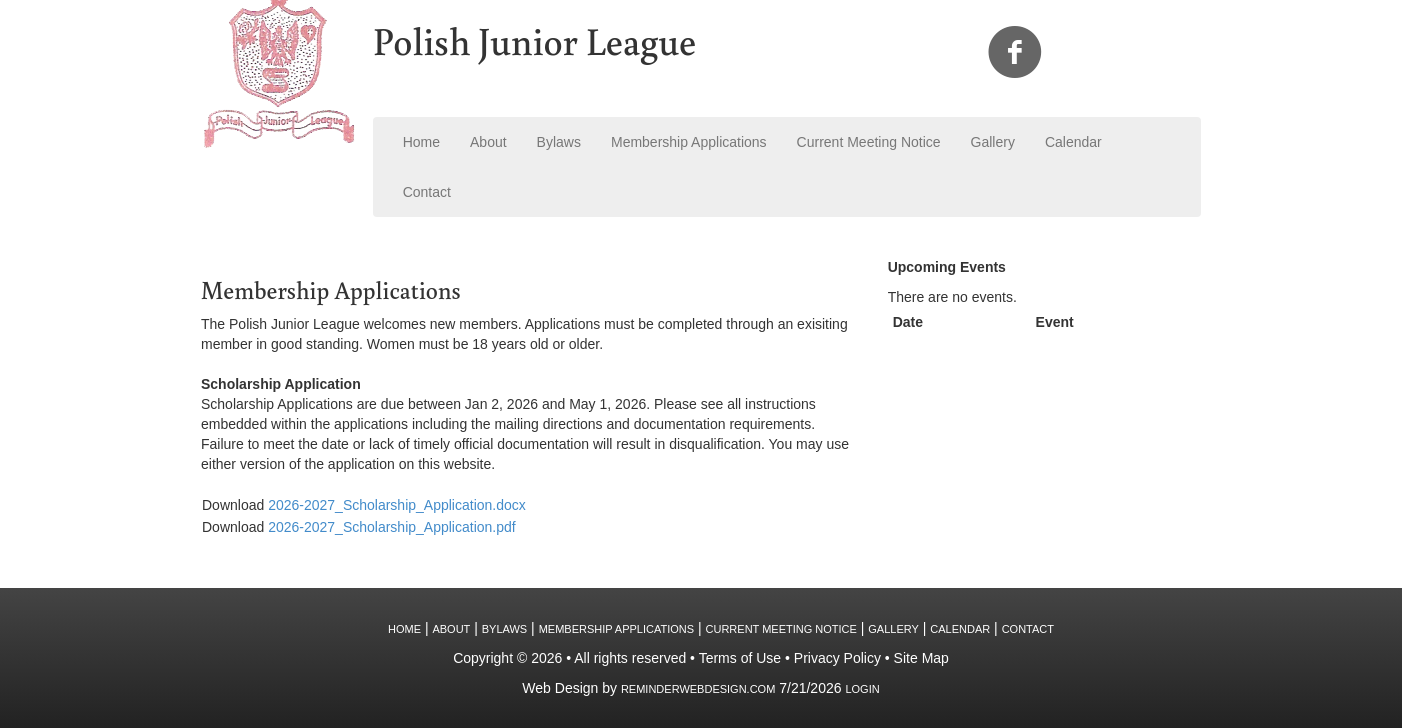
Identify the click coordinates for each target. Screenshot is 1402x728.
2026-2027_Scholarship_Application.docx (397, 505)
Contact (427, 192)
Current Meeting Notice (869, 142)
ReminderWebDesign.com (698, 689)
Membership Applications (689, 142)
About (488, 142)
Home (421, 142)
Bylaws (559, 142)
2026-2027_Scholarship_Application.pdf (392, 527)
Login (862, 689)
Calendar (1073, 142)
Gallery (993, 142)
